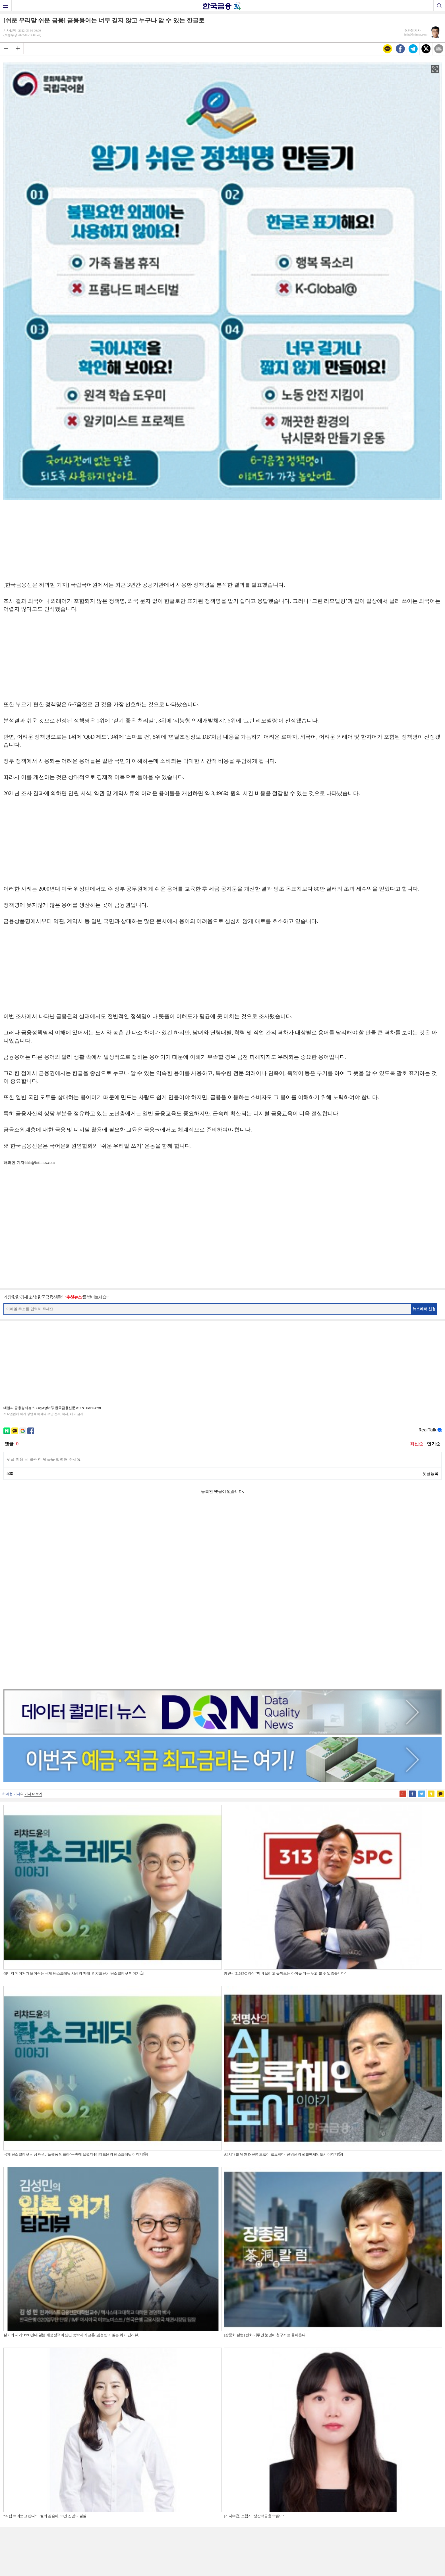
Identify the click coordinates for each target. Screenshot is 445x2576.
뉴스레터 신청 (424, 1309)
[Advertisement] (222, 538)
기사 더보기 (33, 1614)
